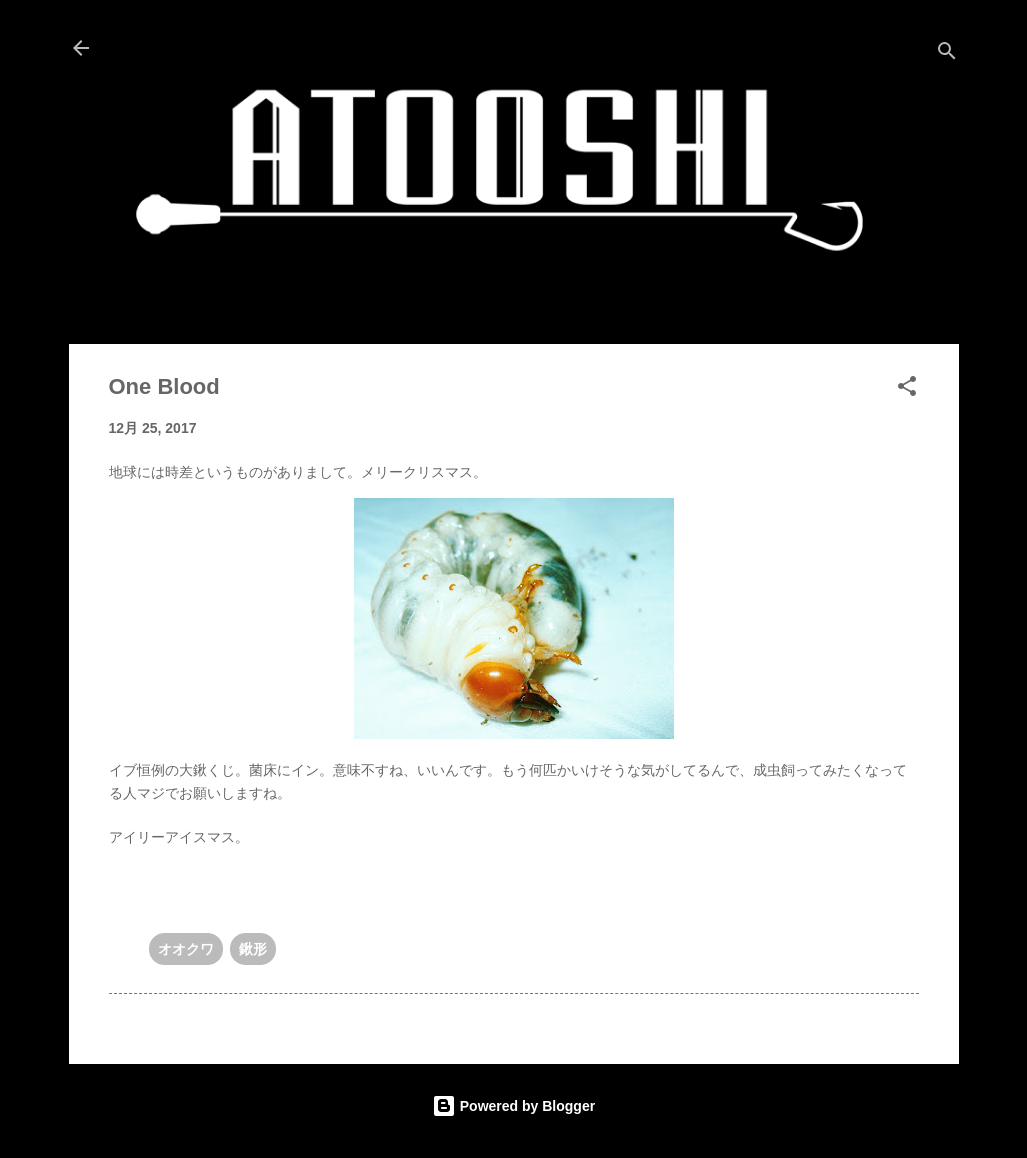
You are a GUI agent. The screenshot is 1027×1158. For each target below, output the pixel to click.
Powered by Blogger (513, 1106)
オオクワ (186, 949)
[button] (907, 389)
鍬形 (253, 949)
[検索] (947, 54)
